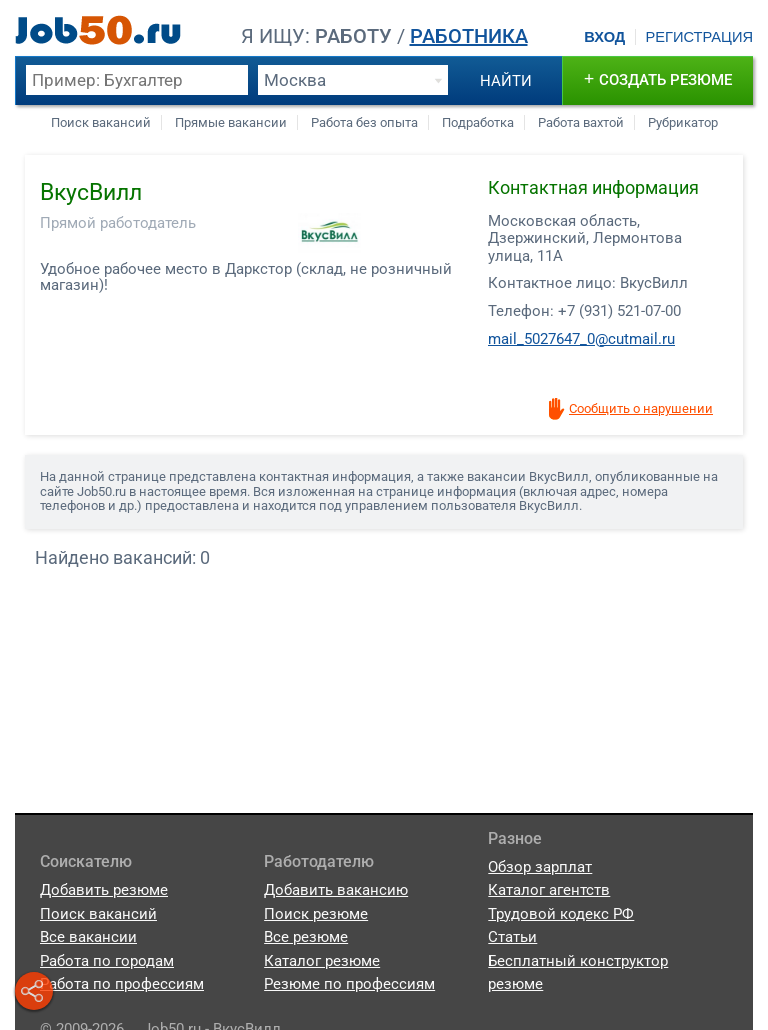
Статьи (512, 937)
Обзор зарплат (540, 867)
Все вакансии (88, 937)
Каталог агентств (549, 890)
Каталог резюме (322, 961)
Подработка (478, 122)
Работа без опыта (364, 122)
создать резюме (658, 78)
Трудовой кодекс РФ (561, 914)
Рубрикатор (683, 122)
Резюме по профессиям (349, 984)
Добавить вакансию (336, 890)
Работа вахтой (581, 122)
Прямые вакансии (231, 122)
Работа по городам (107, 961)
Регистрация (699, 37)
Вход (604, 37)
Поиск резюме (316, 914)
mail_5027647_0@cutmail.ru (581, 339)
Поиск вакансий (101, 122)
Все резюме (306, 937)
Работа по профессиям (122, 984)
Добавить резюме (104, 890)
